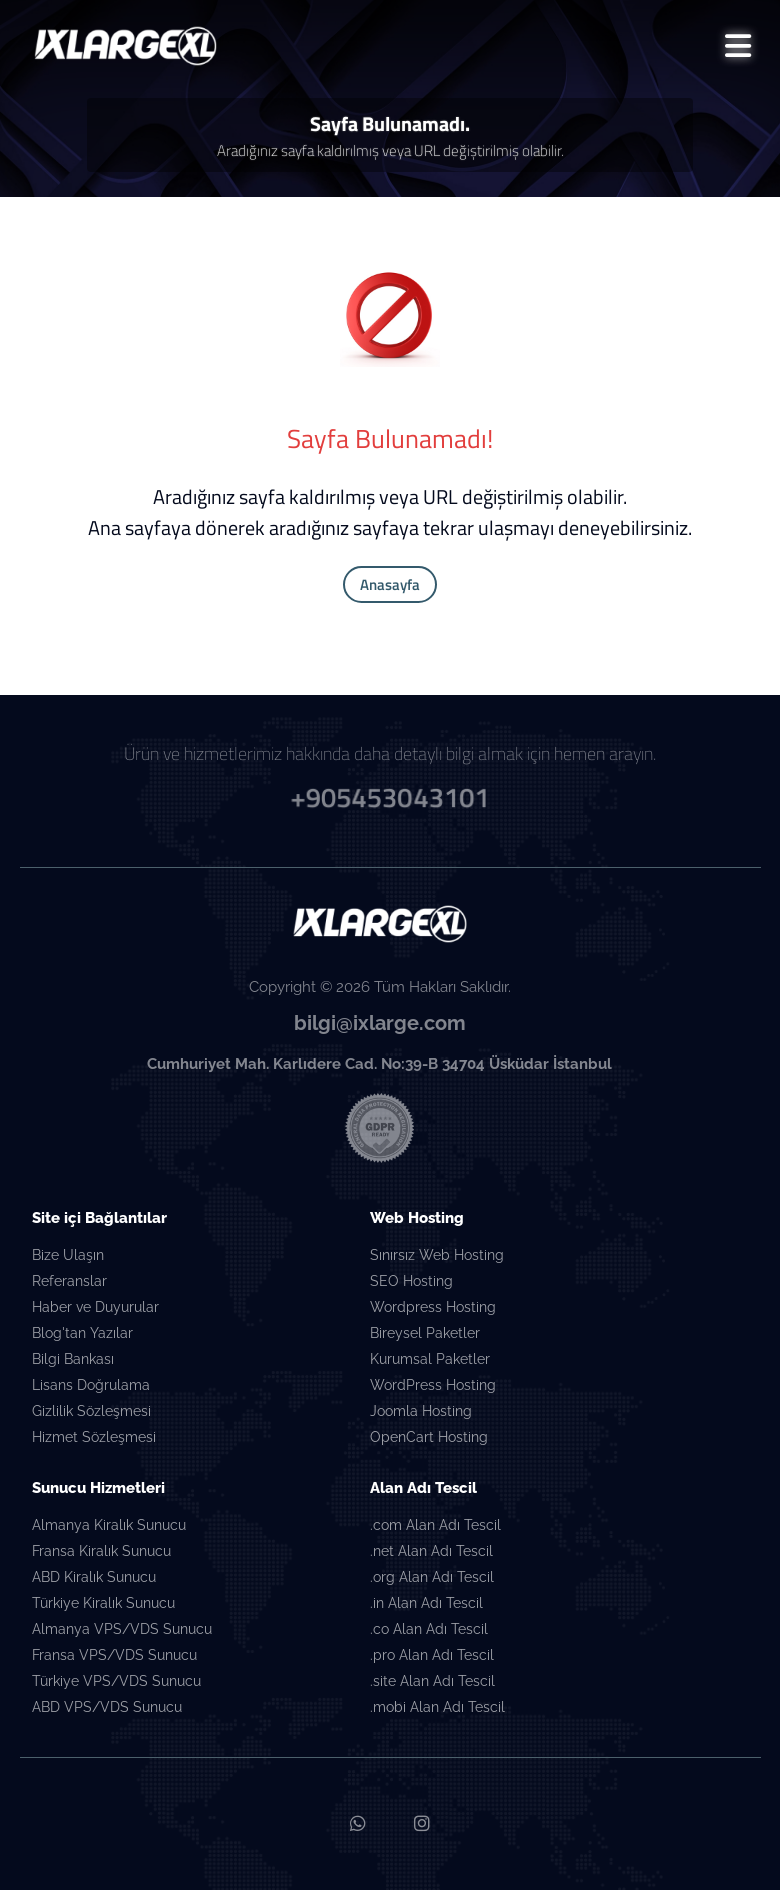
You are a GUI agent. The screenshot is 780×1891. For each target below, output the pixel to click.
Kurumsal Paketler (430, 1361)
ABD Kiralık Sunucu (94, 1579)
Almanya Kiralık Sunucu (109, 1527)
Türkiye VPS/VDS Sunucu (116, 1683)
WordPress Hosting (433, 1387)
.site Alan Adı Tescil (432, 1683)
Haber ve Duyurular (95, 1309)
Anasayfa (390, 585)
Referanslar (69, 1283)
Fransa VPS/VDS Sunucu (114, 1657)
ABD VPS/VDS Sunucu (107, 1709)
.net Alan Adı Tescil (431, 1553)
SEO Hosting (411, 1283)
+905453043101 (389, 796)
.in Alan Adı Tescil (426, 1605)
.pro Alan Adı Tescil (432, 1657)
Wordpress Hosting (433, 1309)
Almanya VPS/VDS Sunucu (122, 1631)
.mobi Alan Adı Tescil (437, 1709)
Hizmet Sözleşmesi (94, 1439)
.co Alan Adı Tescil (429, 1631)
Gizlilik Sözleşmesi (91, 1413)
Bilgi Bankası (73, 1361)
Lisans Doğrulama (91, 1387)
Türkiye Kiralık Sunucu (103, 1605)
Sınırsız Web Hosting (437, 1257)
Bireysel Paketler (425, 1335)
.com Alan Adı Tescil (435, 1527)
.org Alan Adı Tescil (432, 1579)
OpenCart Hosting (429, 1439)
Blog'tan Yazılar (82, 1335)
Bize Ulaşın (68, 1257)
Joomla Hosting (421, 1413)
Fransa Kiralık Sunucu (101, 1553)
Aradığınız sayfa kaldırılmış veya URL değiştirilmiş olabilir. (390, 151)
